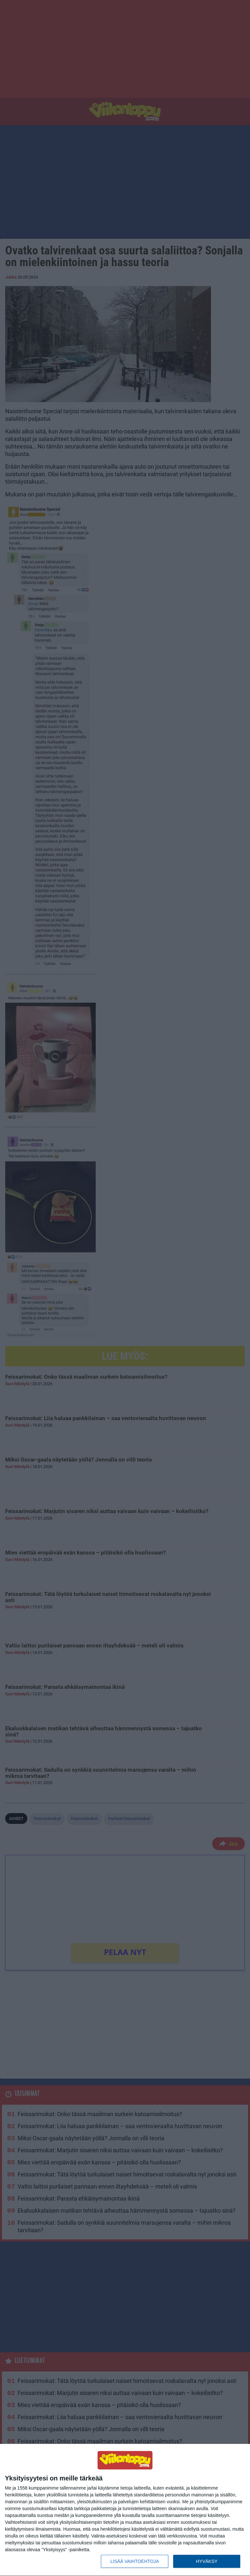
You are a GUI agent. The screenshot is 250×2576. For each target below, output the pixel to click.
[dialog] (125, 2510)
